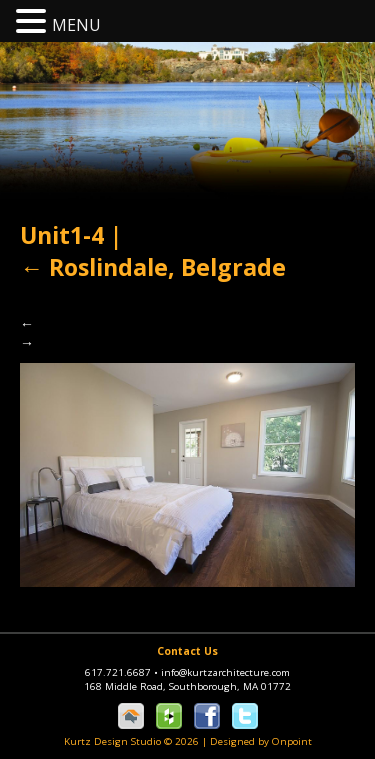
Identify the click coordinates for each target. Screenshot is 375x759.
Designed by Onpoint (261, 741)
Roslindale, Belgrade (153, 267)
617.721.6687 (123, 672)
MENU (76, 25)
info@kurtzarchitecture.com (225, 672)
